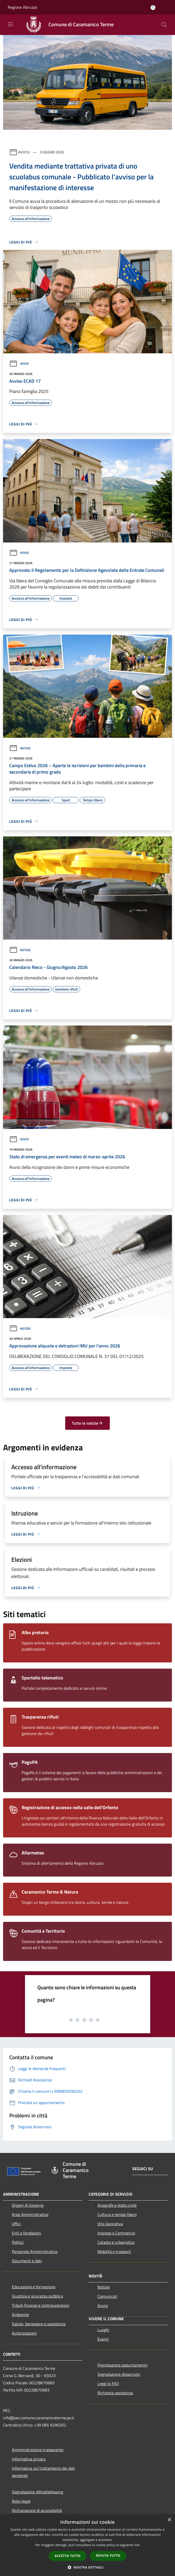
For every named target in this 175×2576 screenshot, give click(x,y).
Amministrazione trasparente (37, 2450)
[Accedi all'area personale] (153, 8)
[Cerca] (164, 25)
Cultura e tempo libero (117, 2214)
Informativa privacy (29, 2459)
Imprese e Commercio (116, 2233)
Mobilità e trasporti (114, 2251)
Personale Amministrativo (34, 2251)
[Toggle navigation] (10, 24)
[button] (87, 2567)
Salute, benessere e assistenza (38, 2324)
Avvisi (24, 152)
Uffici (16, 2224)
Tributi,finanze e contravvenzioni (40, 2305)
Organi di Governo (28, 2205)
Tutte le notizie (87, 1423)
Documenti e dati (27, 2261)
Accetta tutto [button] (67, 2556)
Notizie (20, 748)
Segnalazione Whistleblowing (37, 2492)
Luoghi (103, 2330)
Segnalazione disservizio (118, 2374)
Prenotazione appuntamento (122, 2365)
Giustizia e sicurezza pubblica (37, 2296)
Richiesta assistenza (115, 2393)
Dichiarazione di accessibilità (37, 2510)
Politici (18, 2242)
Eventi (103, 2339)
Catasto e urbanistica (116, 2242)
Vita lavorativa (110, 2224)
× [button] (169, 2520)
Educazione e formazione (33, 2287)
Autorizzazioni (24, 2333)
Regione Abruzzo (22, 7)
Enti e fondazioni (26, 2233)
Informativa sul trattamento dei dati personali (43, 2471)
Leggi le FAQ (108, 2383)
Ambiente (20, 2314)
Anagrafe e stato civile (117, 2205)
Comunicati (107, 2296)
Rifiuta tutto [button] (108, 2555)
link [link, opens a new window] (137, 2545)
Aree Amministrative (30, 2214)
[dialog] (87, 2545)
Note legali (21, 2501)
